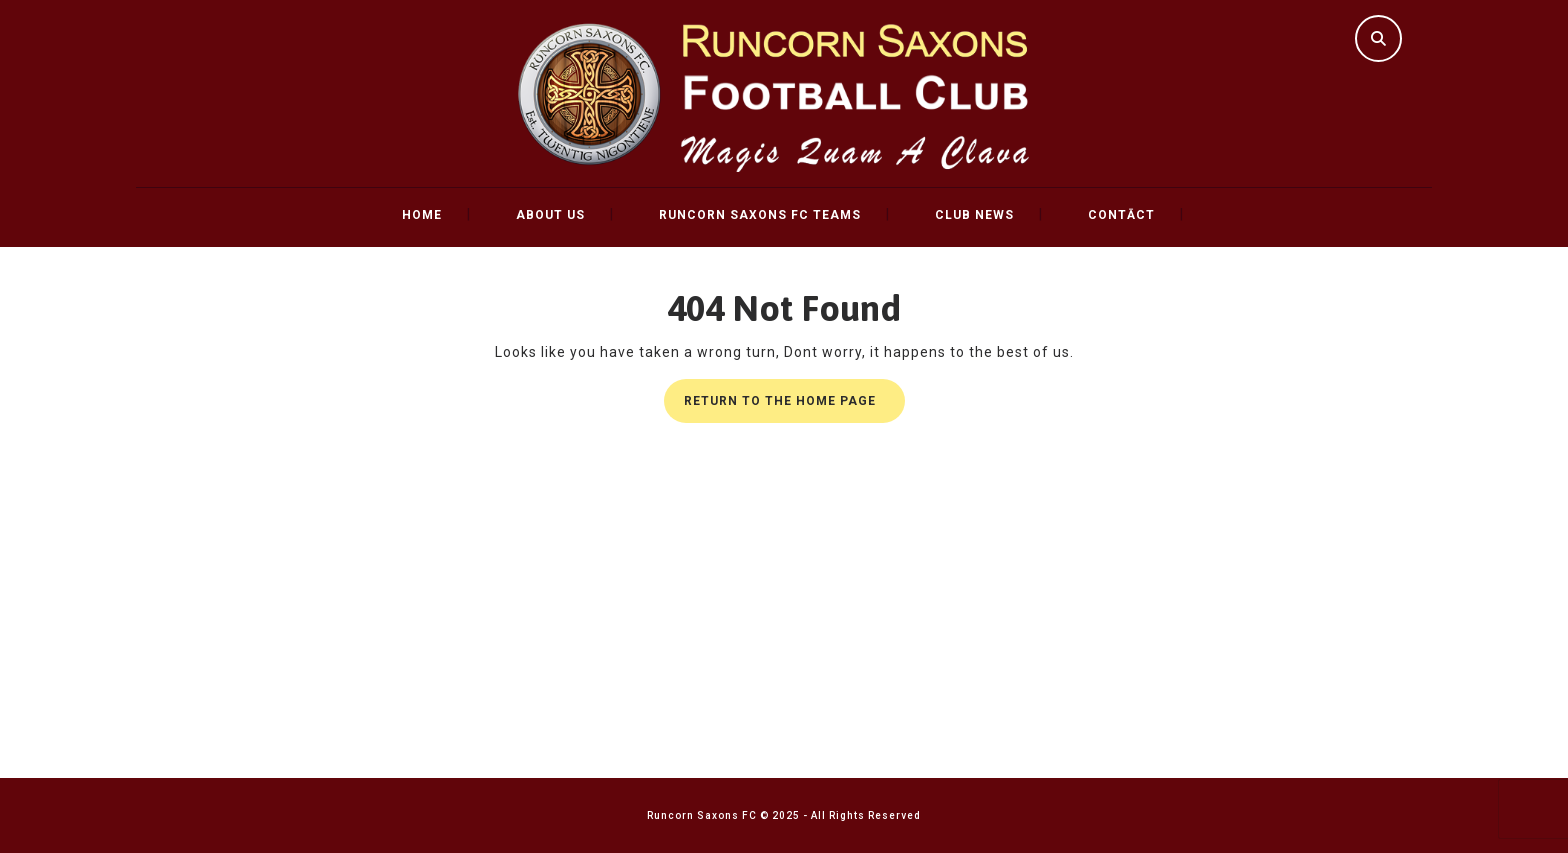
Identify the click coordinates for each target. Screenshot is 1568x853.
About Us (550, 215)
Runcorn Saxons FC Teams (760, 215)
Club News (974, 215)
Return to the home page (794, 406)
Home (422, 215)
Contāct (1121, 215)
